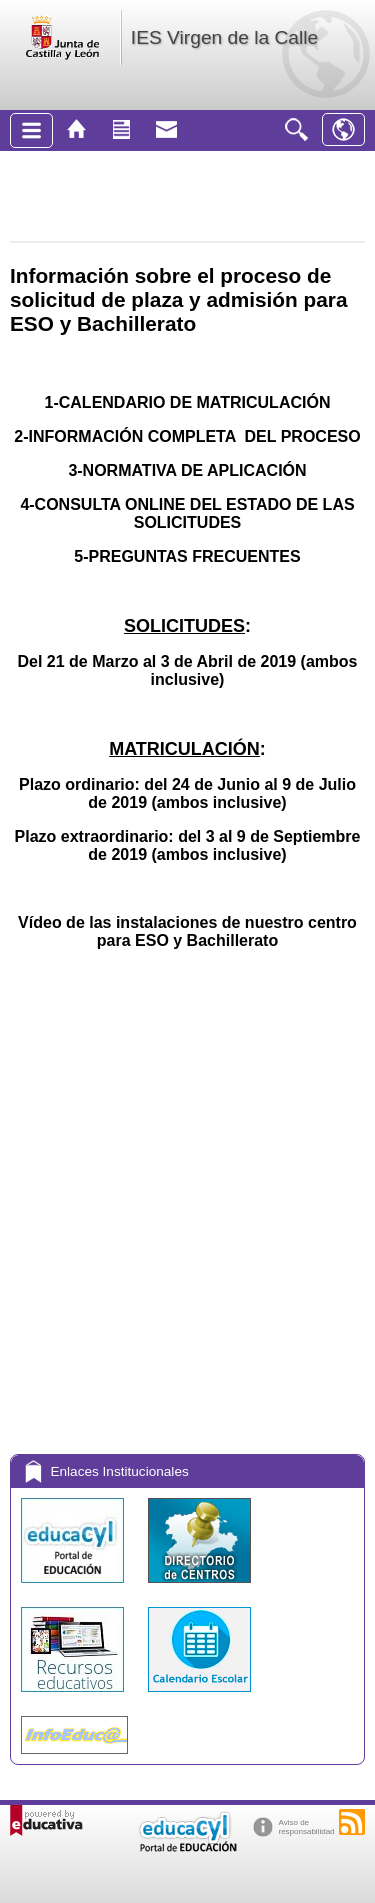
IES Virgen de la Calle (224, 37)
